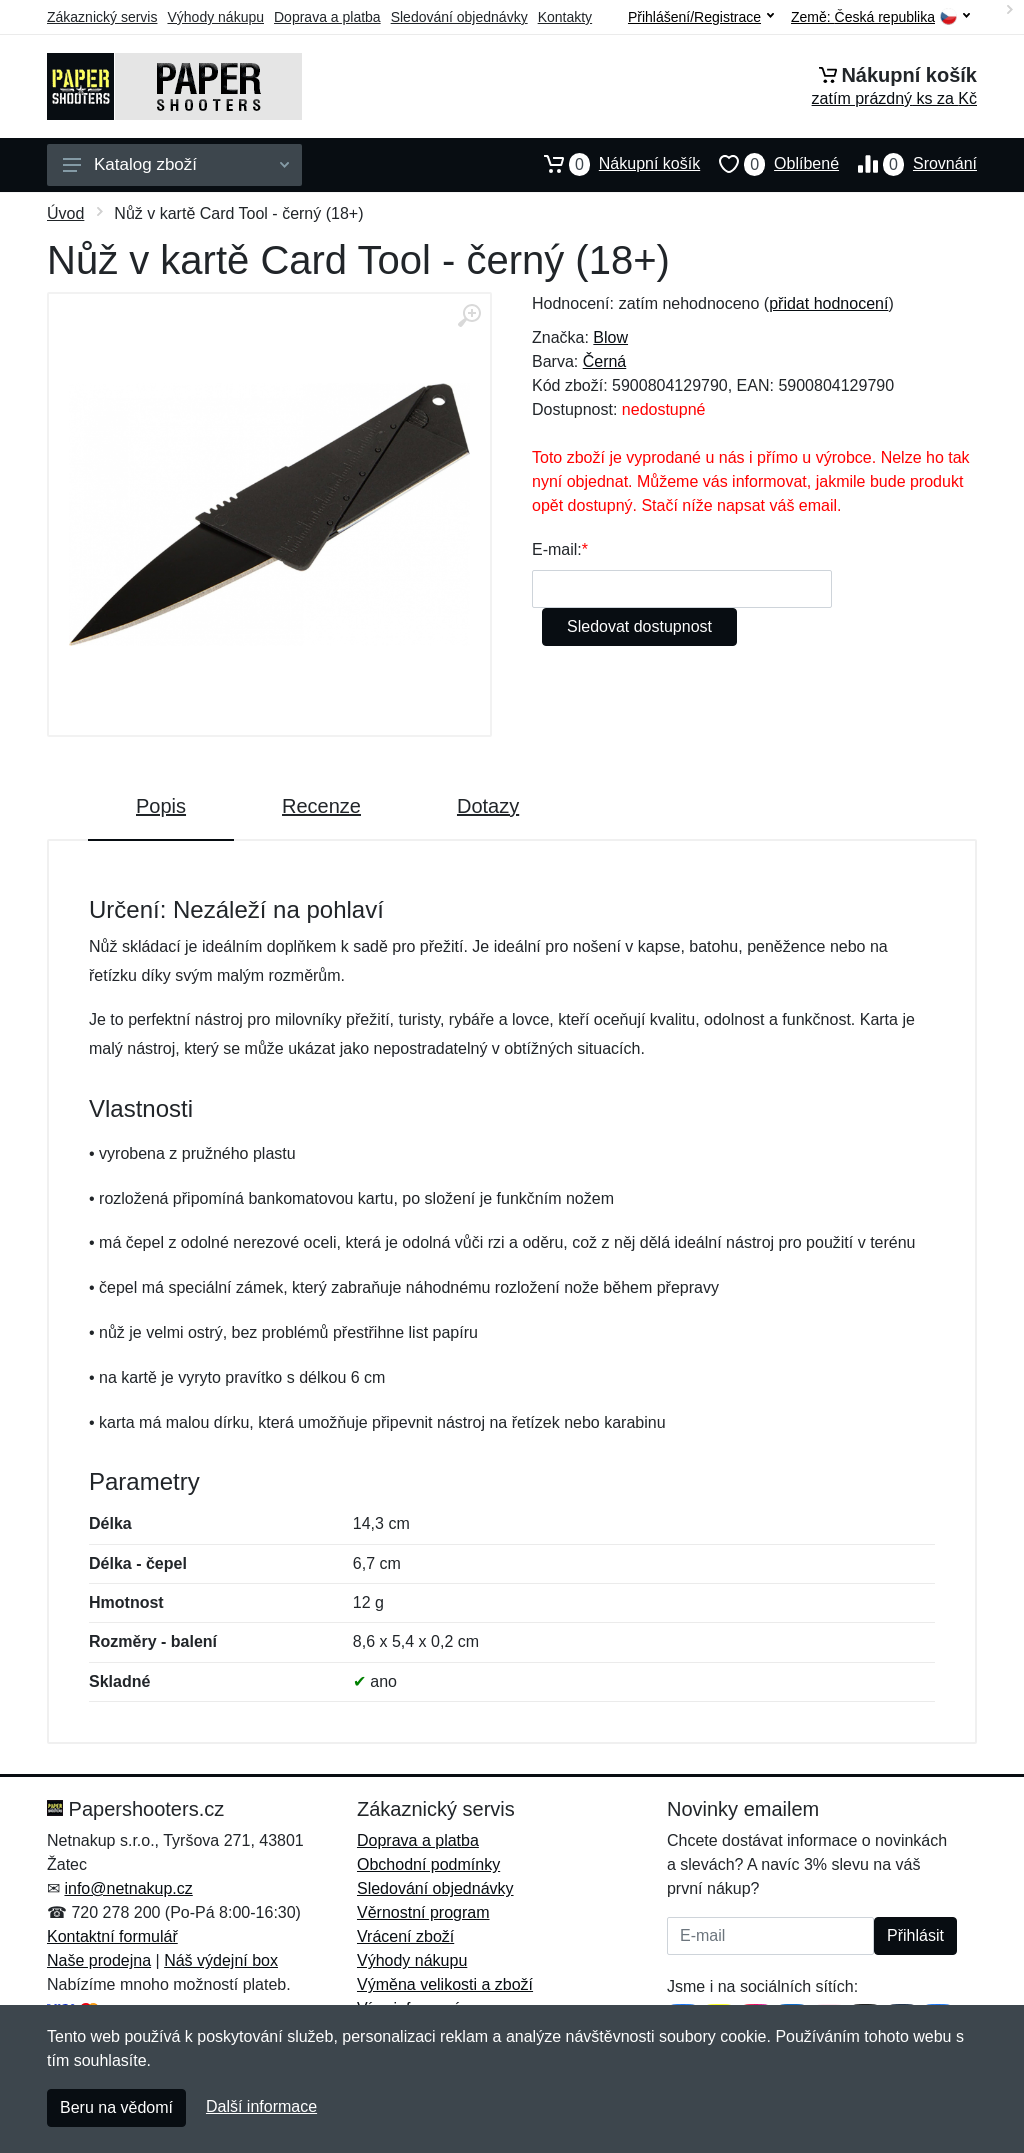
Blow (610, 337)
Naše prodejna (99, 1960)
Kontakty (565, 17)
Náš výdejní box (221, 1960)
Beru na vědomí (116, 2107)
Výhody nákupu (215, 17)
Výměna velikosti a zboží (445, 1984)
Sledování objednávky (459, 17)
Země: (880, 17)
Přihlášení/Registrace (701, 17)
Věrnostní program (423, 1912)
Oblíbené (769, 164)
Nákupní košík (612, 164)
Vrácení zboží (405, 1936)
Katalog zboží (176, 164)
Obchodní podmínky (428, 1864)
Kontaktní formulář (112, 1936)
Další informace (261, 2106)
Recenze (321, 806)
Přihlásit (915, 1935)
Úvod (65, 213)
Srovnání (908, 164)
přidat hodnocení (828, 303)
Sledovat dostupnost (639, 626)
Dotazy (488, 806)
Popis (161, 806)
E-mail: (557, 549)
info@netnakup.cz (128, 1888)
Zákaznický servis (102, 17)
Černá (605, 361)
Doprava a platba (327, 17)
